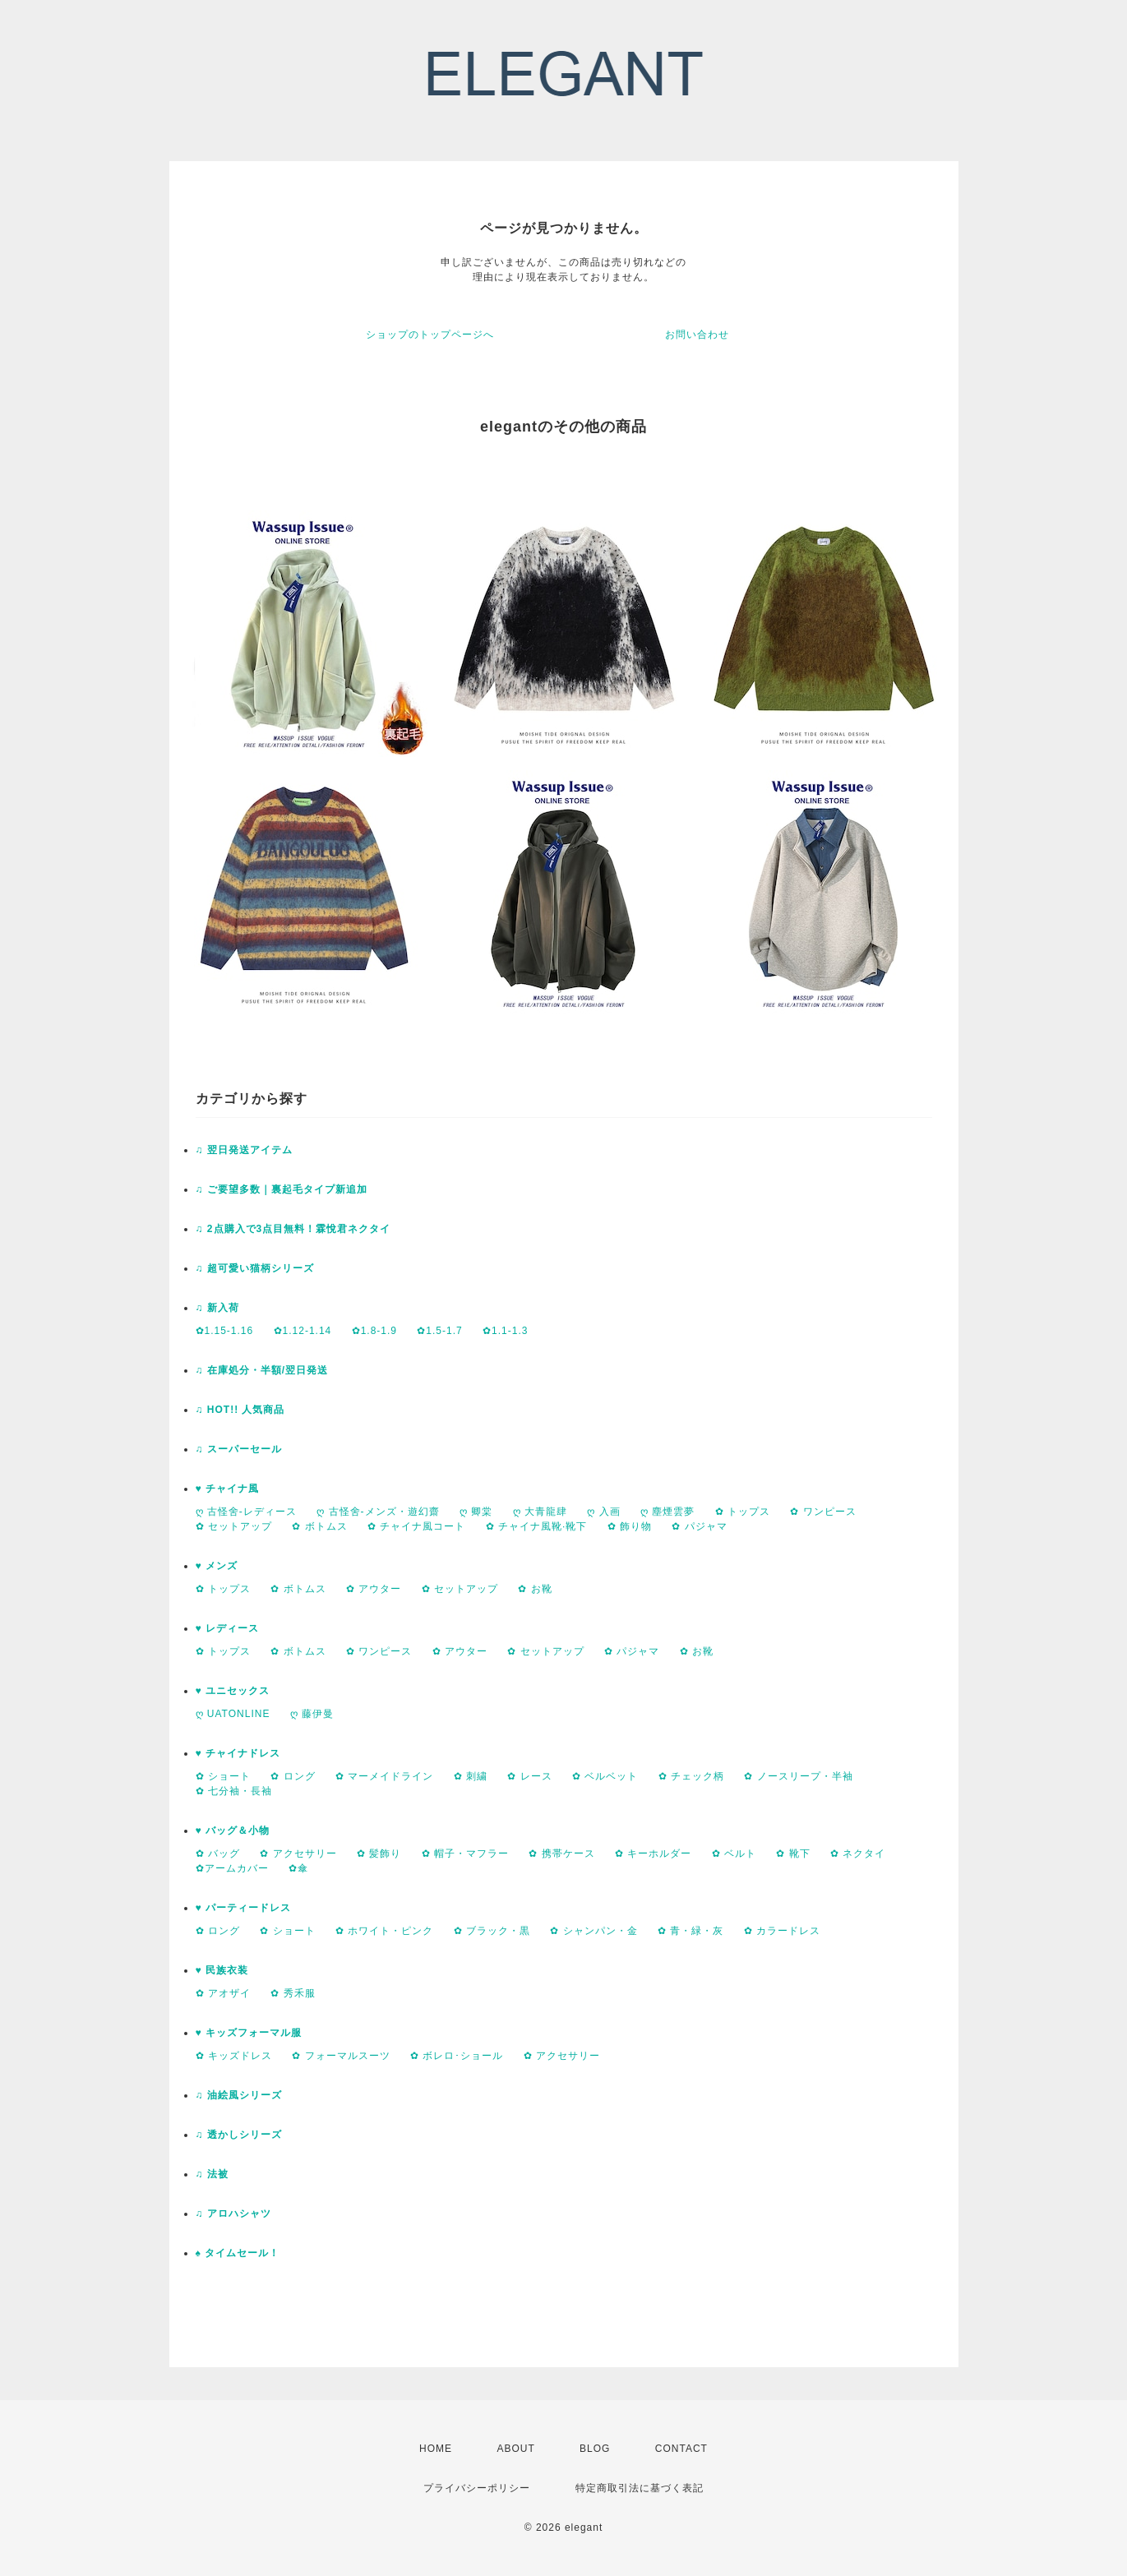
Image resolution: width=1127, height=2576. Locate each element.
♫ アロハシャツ (233, 2213)
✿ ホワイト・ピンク (384, 1931)
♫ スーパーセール (239, 1449)
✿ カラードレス (782, 1931)
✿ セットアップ (234, 1526)
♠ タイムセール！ (238, 2253)
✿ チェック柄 (691, 1776)
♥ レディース (227, 1628)
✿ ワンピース (823, 1511)
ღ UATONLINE (233, 1714)
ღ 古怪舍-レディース (246, 1511)
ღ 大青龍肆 (540, 1511)
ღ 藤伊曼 (312, 1714)
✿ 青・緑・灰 (690, 1931)
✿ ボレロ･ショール (456, 2055)
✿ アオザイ (223, 1993)
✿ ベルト (734, 1853)
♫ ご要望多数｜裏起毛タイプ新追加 (281, 1189)
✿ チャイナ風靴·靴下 (537, 1526)
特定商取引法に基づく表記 (639, 2488)
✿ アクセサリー (298, 1853)
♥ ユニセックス (233, 1691)
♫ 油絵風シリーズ (239, 2095)
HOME (435, 2448)
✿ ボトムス (319, 1526)
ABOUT (515, 2448)
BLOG (595, 2448)
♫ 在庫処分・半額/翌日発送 (262, 1370)
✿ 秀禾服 (292, 1993)
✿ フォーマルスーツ (341, 2055)
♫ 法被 (212, 2174)
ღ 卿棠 (476, 1511)
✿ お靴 (535, 1589)
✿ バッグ (218, 1853)
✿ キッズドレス (234, 2055)
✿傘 (298, 1868)
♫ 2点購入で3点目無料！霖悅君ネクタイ (293, 1229)
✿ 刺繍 (470, 1776)
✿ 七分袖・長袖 (234, 1791)
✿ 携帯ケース (561, 1853)
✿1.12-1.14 (303, 1330)
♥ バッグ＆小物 (233, 1830)
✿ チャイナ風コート (416, 1526)
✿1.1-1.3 (505, 1330)
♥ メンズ (217, 1566)
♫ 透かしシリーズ (239, 2134)
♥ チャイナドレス (238, 1753)
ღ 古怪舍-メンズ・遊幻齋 (377, 1511)
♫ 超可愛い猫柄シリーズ (255, 1268)
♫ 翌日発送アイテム (244, 1150)
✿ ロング (292, 1776)
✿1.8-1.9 (374, 1330)
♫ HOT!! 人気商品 (240, 1409)
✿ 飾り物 (629, 1526)
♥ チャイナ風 (227, 1488)
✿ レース (529, 1776)
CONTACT (681, 2448)
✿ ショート (223, 1776)
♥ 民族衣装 (222, 1970)
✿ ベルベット (605, 1776)
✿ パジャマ (699, 1526)
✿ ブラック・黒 (492, 1931)
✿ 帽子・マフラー (465, 1853)
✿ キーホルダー (653, 1853)
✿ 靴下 (793, 1853)
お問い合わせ (697, 334)
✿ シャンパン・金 (593, 1931)
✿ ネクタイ (857, 1853)
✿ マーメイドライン (384, 1776)
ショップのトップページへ (430, 334)
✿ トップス (742, 1511)
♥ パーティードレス (243, 1908)
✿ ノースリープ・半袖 (798, 1776)
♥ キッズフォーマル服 (249, 2032)
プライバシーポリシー (476, 2488)
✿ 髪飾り (379, 1853)
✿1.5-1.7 (439, 1330)
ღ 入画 (603, 1511)
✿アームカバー (232, 1868)
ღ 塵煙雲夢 (667, 1511)
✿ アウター (373, 1589)
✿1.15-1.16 (225, 1330)
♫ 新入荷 (217, 1307)
